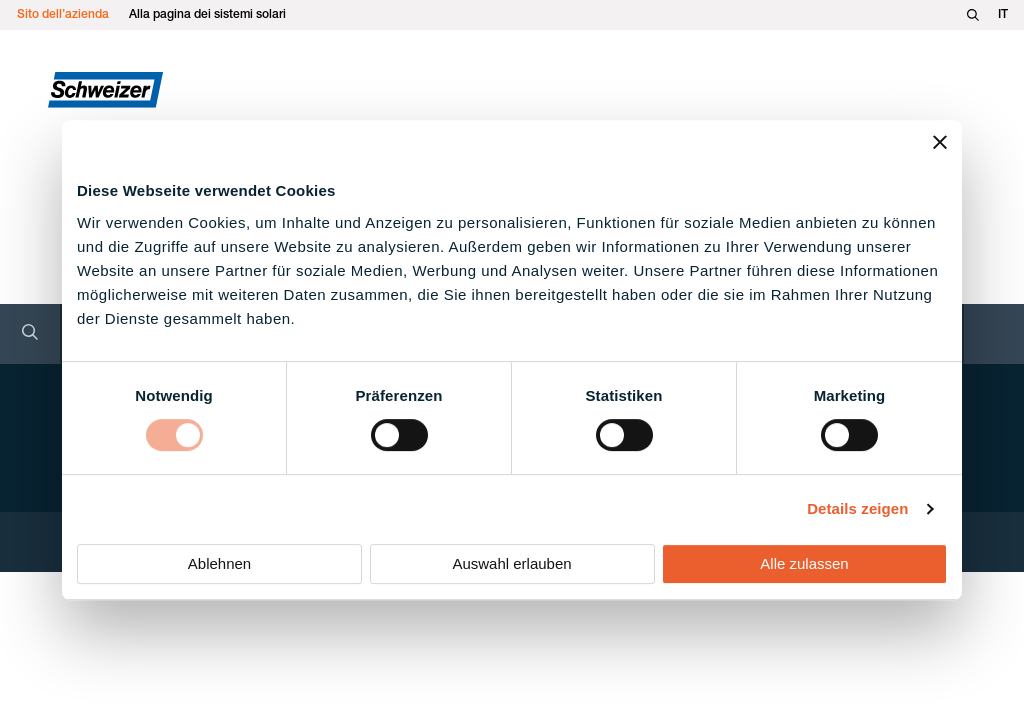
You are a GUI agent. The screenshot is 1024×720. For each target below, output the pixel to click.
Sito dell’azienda (63, 15)
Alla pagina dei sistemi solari (207, 15)
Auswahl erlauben (511, 563)
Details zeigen (857, 508)
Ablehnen (219, 563)
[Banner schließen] (940, 142)
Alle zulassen (804, 563)
